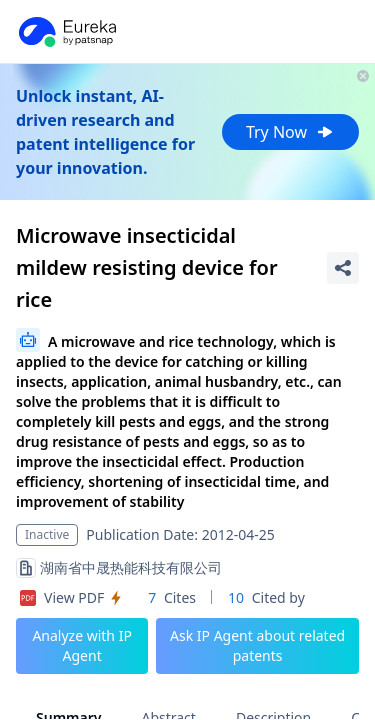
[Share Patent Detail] (343, 268)
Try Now (290, 132)
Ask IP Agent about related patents (257, 645)
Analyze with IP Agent (82, 645)
